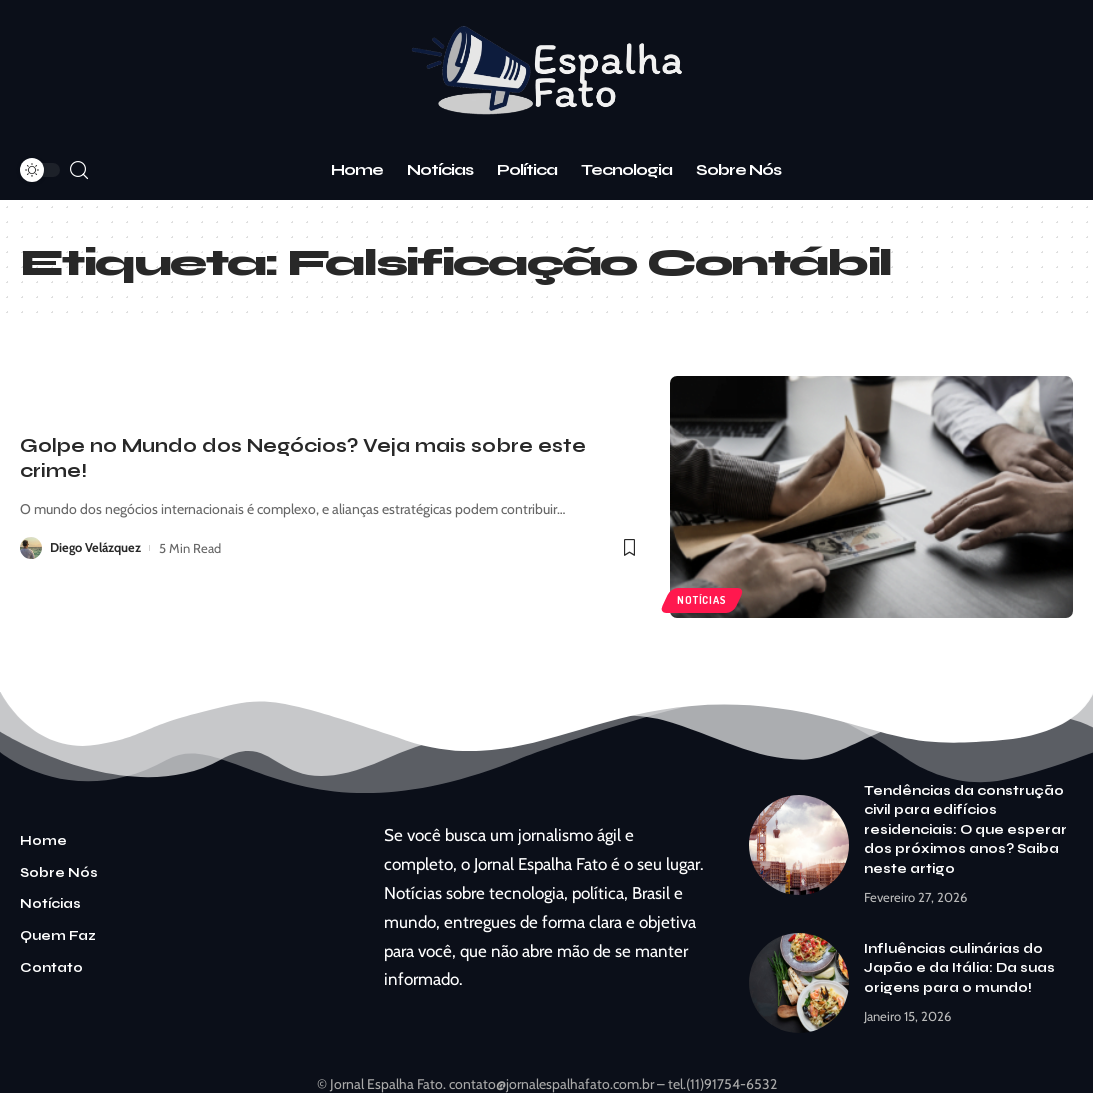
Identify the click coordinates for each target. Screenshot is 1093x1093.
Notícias (702, 599)
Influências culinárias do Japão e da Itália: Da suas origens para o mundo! (959, 968)
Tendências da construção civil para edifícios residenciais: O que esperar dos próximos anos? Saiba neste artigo (965, 830)
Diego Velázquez (96, 548)
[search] (79, 170)
